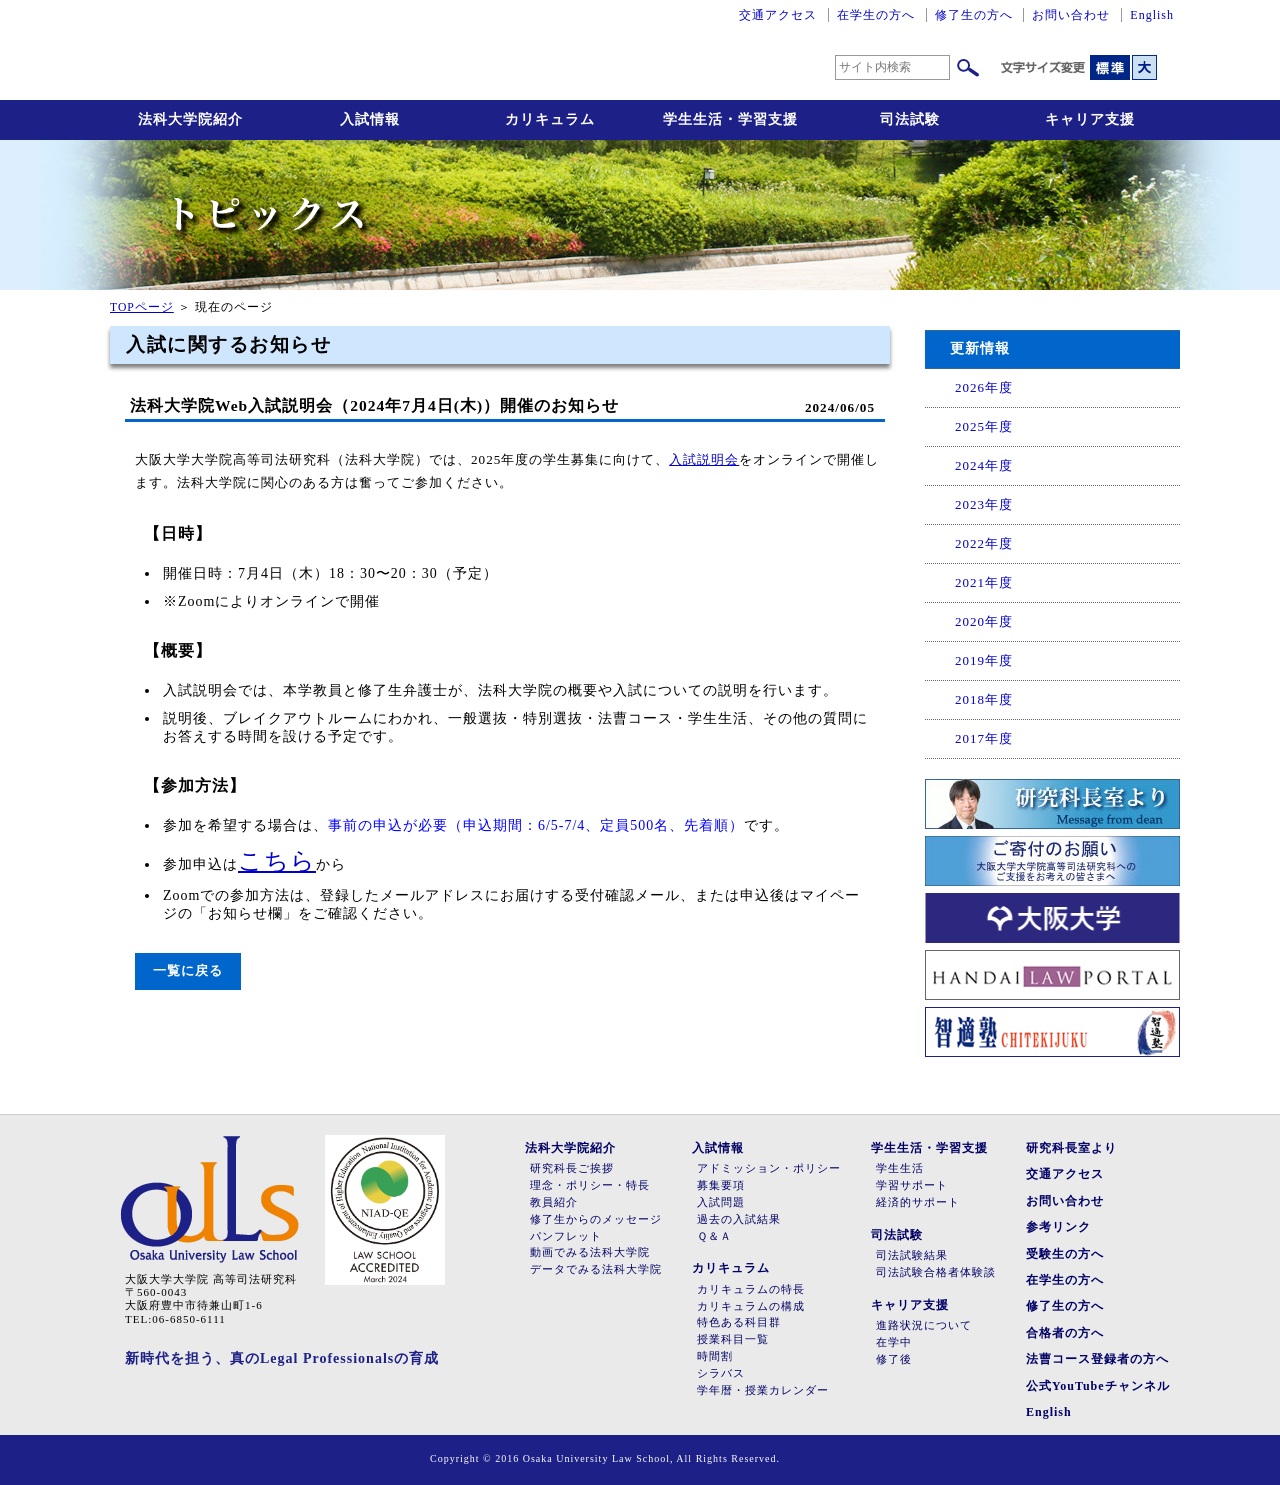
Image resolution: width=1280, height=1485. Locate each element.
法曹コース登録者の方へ (1097, 1359)
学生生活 (900, 1168)
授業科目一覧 (733, 1339)
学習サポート (912, 1185)
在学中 (894, 1342)
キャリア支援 (1090, 119)
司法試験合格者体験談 (936, 1272)
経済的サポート (918, 1202)
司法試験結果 (912, 1255)
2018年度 (984, 699)
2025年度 (984, 426)
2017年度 (984, 738)
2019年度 (984, 660)
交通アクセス (778, 15)
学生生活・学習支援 (730, 119)
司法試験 (910, 119)
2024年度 (984, 465)
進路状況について (924, 1325)
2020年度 (984, 621)
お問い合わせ (1071, 15)
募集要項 (721, 1185)
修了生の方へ (974, 15)
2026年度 (984, 387)
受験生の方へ (1065, 1254)
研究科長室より (1071, 1148)
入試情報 (370, 119)
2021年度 (984, 582)
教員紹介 (554, 1202)
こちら (277, 861)
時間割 (715, 1356)
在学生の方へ (876, 15)
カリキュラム (550, 119)
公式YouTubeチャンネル (1098, 1386)
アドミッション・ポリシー (769, 1168)
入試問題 (721, 1202)
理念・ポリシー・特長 (590, 1185)
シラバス (721, 1373)
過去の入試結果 (739, 1219)
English (1152, 15)
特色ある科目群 (739, 1322)
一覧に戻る (188, 970)
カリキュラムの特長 (751, 1289)
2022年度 (984, 543)
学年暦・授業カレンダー (763, 1390)
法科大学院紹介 (190, 119)
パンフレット (566, 1236)
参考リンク (1058, 1227)
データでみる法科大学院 (596, 1269)
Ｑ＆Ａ (714, 1236)
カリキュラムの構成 (751, 1306)
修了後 (894, 1359)
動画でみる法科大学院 (590, 1252)
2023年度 (984, 504)
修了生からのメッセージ (596, 1219)
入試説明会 (704, 459)
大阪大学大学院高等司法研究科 (350, 50)
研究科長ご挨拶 (572, 1168)
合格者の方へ (1065, 1333)
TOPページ (142, 307)
